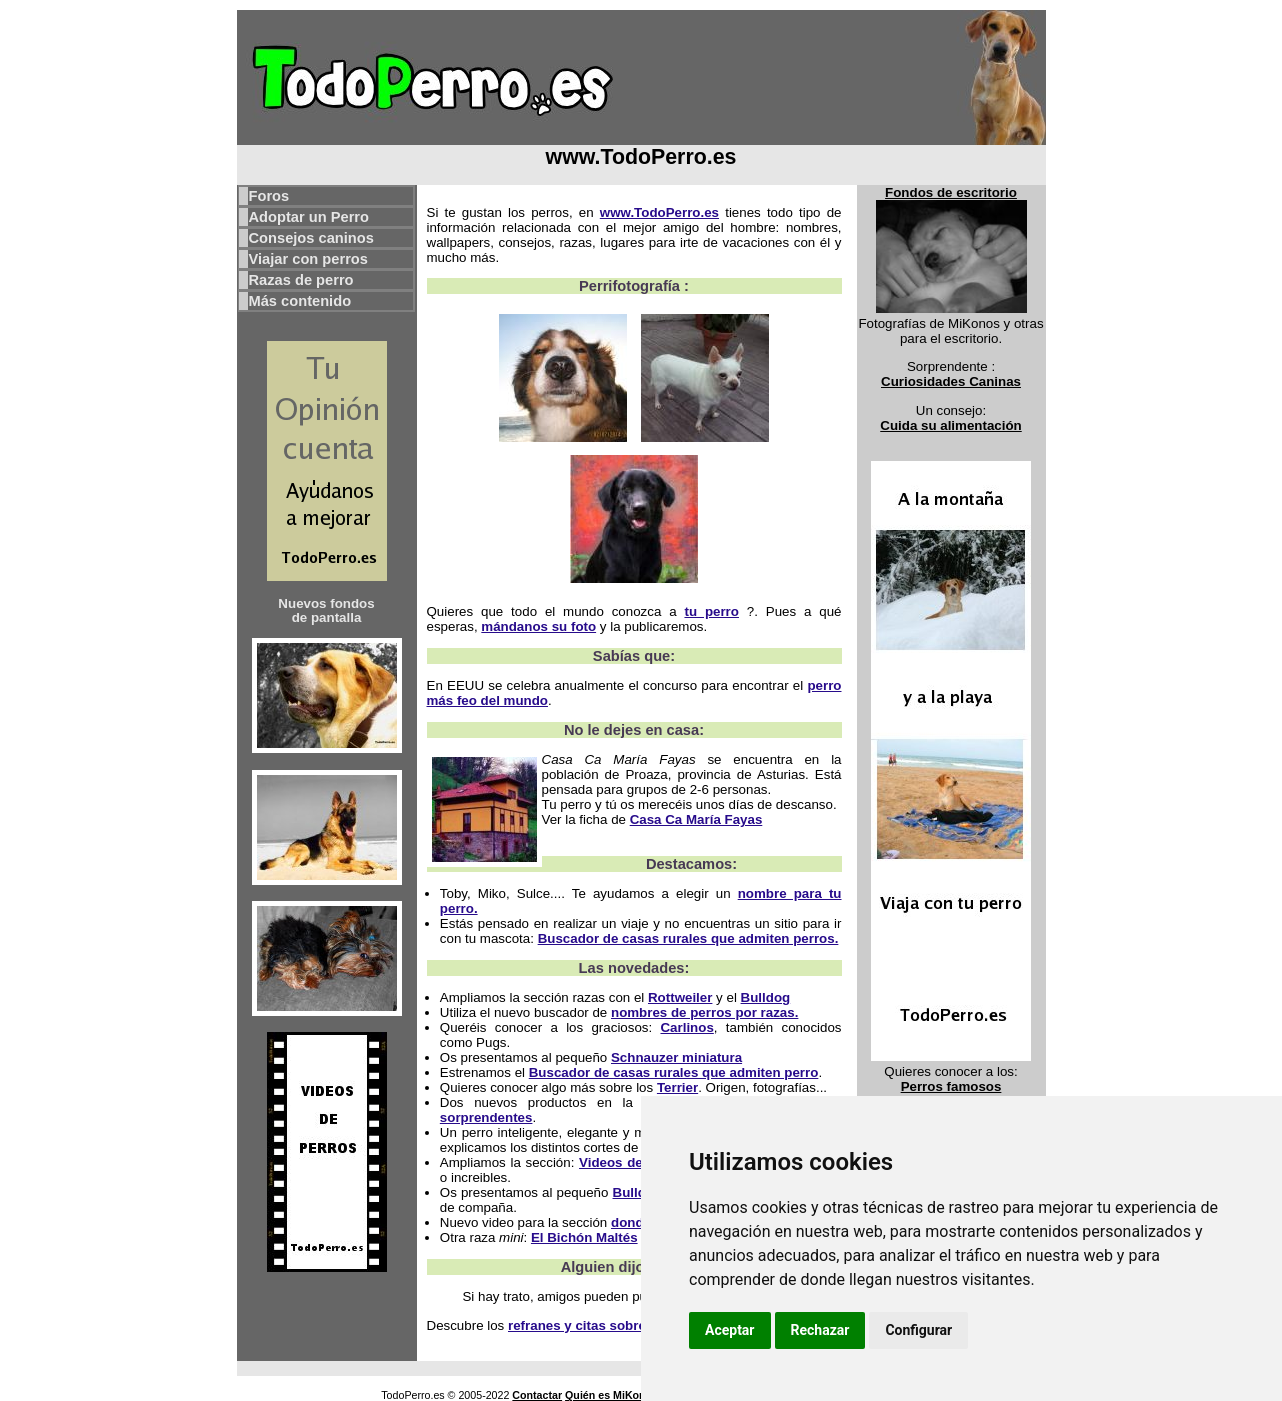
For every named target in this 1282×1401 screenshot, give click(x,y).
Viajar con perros (308, 259)
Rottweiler (680, 997)
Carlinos (686, 1027)
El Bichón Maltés (584, 1237)
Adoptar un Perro (309, 217)
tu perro (711, 611)
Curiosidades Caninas (951, 381)
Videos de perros (634, 1162)
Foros (269, 196)
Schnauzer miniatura (676, 1057)
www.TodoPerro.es (659, 212)
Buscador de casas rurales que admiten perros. (688, 938)
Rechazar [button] (820, 1330)
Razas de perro (301, 280)
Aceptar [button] (730, 1330)
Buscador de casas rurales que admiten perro (674, 1072)
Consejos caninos (311, 238)
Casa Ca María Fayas (696, 819)
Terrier (677, 1087)
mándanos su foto (538, 626)
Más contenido (300, 301)
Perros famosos (951, 1086)
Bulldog (766, 997)
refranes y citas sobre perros (599, 1325)
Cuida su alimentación (950, 425)
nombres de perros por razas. (704, 1012)
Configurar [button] (918, 1330)
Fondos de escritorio (951, 192)
